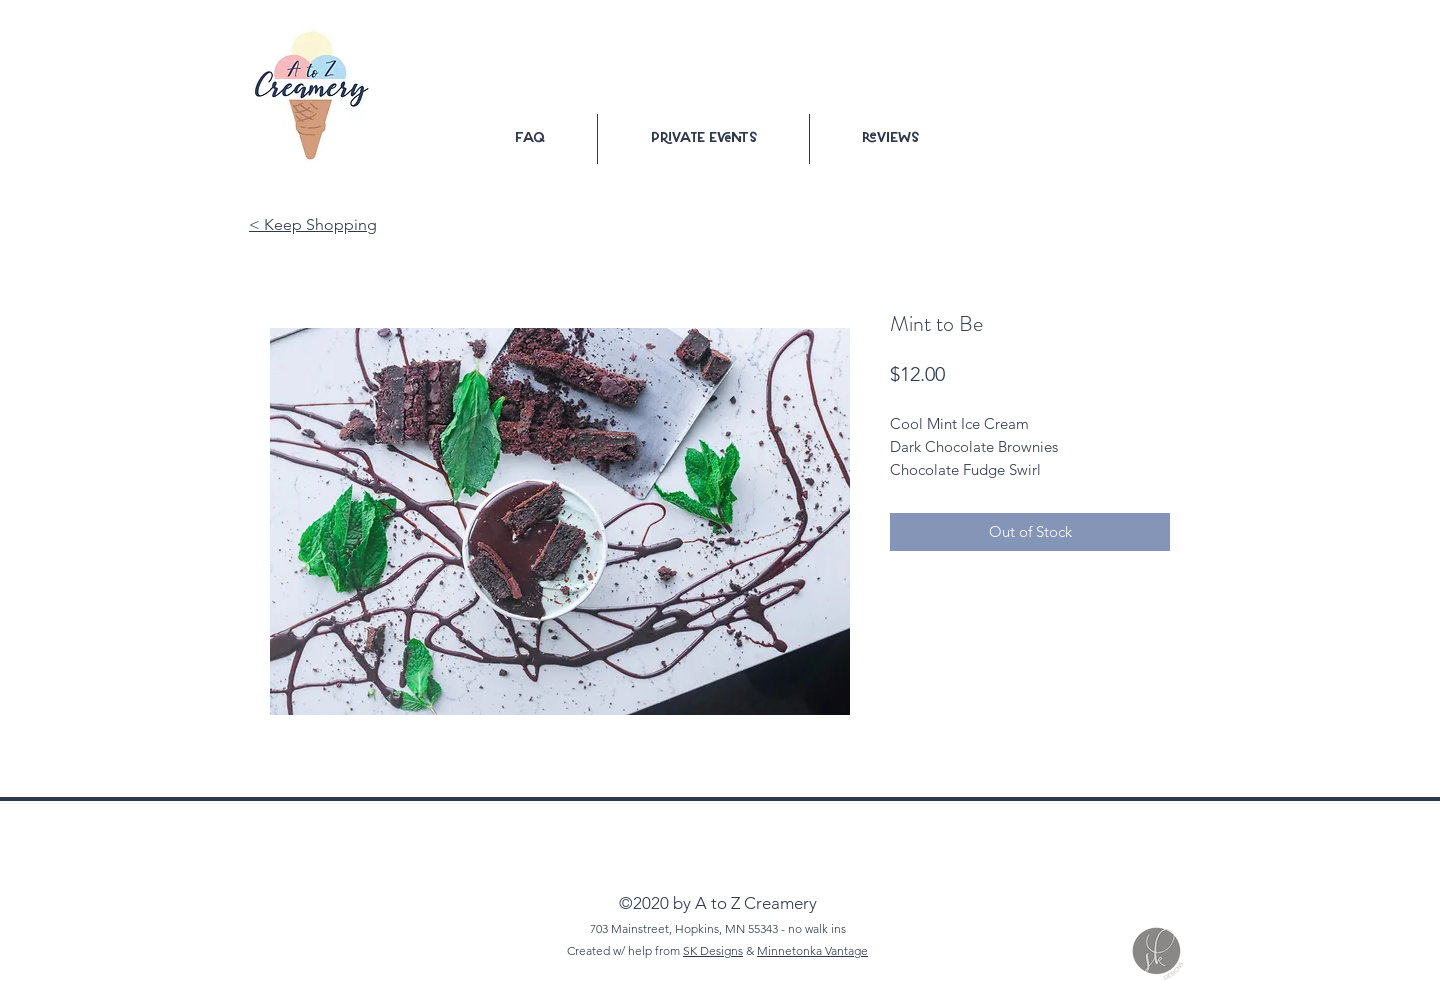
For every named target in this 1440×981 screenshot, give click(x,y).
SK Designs (713, 950)
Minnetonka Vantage (812, 950)
